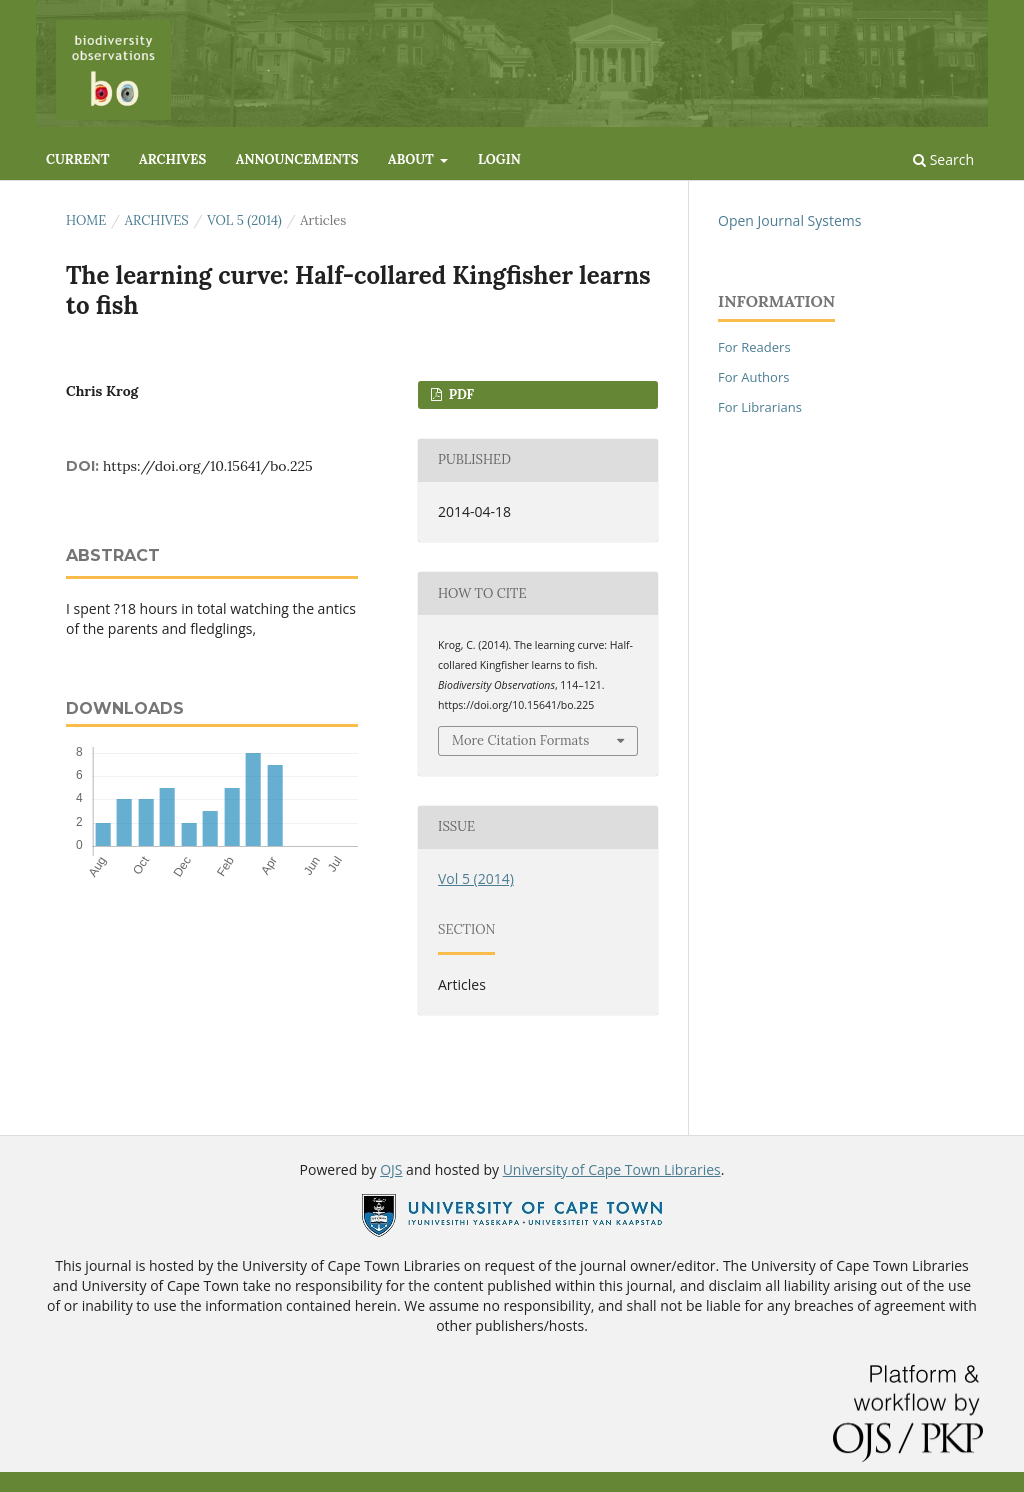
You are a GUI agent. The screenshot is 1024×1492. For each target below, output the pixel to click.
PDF (459, 394)
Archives (172, 159)
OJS (391, 1169)
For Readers (754, 347)
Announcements (297, 159)
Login (499, 159)
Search (943, 159)
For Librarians (760, 407)
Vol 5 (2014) (244, 220)
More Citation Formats (520, 740)
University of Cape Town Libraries (612, 1169)
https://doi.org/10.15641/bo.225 (208, 466)
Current (77, 159)
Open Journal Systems (789, 220)
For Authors (753, 377)
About (412, 159)
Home (86, 220)
